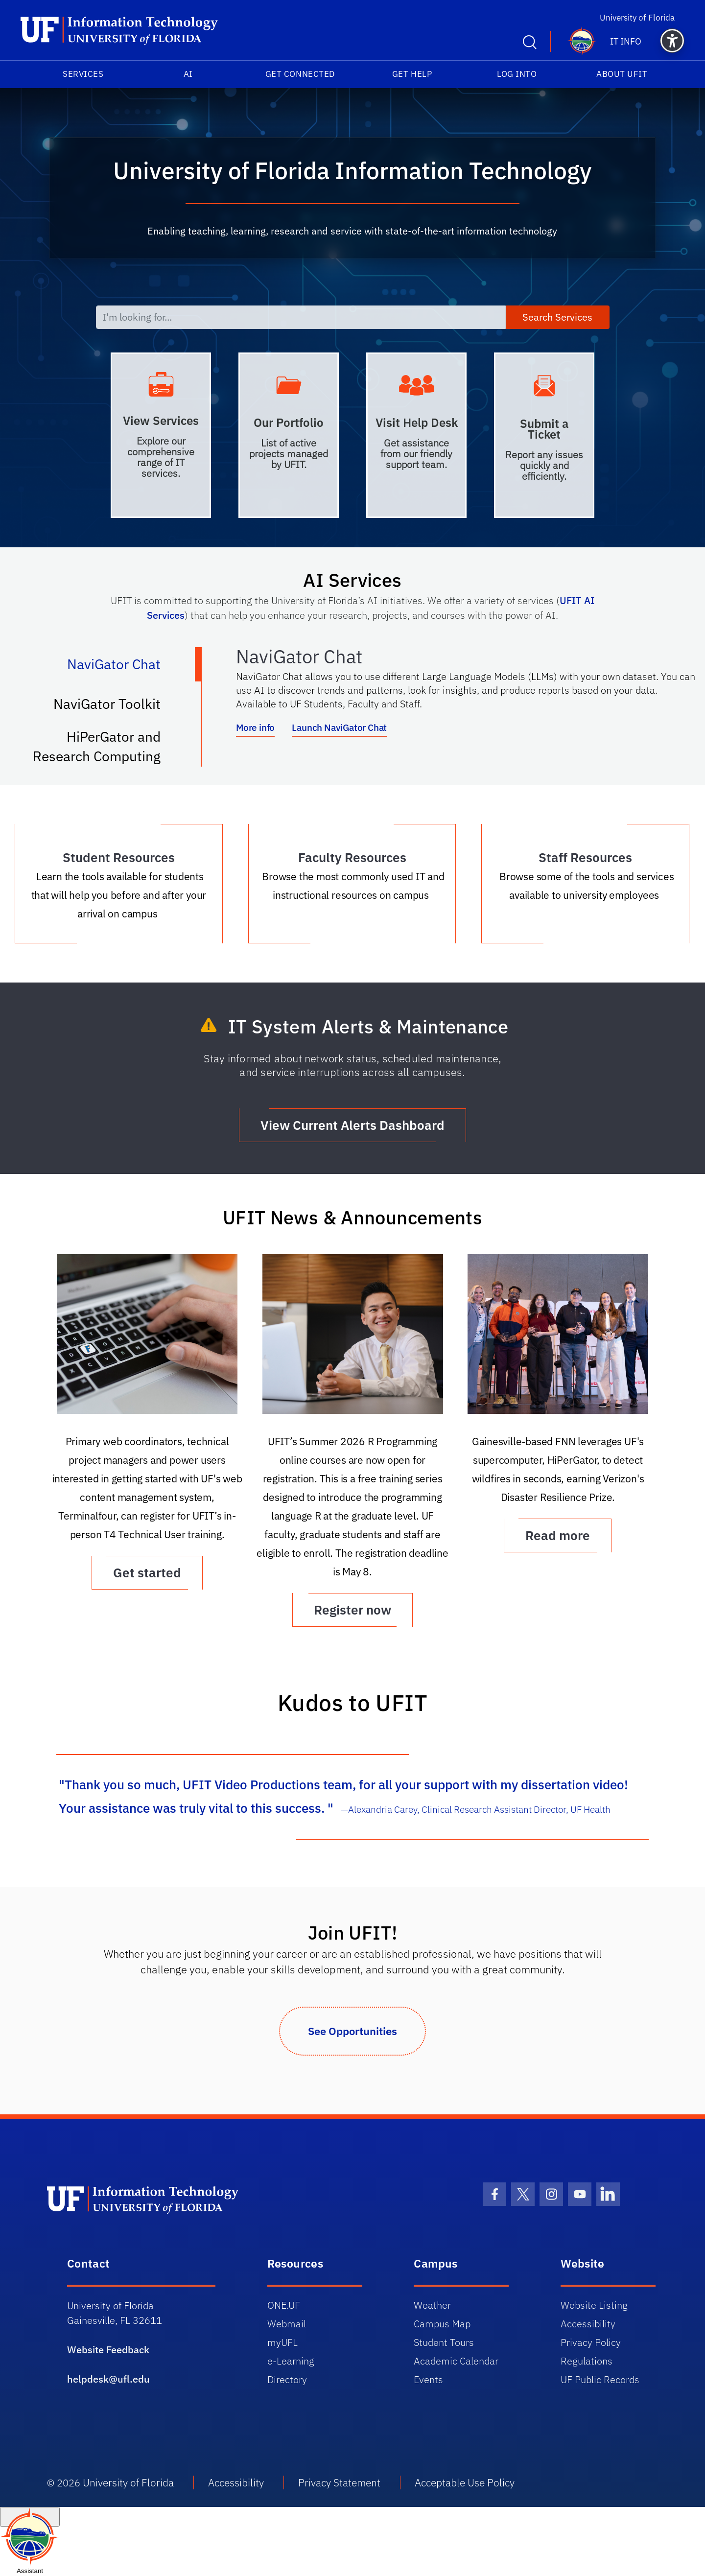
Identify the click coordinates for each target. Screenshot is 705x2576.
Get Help (412, 74)
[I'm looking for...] (301, 317)
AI (188, 74)
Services (83, 74)
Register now (352, 1609)
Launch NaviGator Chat (339, 727)
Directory (287, 2379)
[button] (672, 40)
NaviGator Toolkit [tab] (117, 708)
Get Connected (300, 74)
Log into (517, 74)
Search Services (557, 317)
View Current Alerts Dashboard (352, 1125)
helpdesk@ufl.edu (108, 2379)
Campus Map (442, 2323)
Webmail (286, 2323)
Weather (432, 2305)
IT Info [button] (625, 41)
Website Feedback (108, 2349)
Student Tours (444, 2342)
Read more (557, 1535)
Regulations (586, 2360)
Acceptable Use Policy (465, 2482)
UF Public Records (600, 2379)
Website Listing (594, 2305)
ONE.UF (283, 2305)
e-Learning (290, 2360)
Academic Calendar (456, 2360)
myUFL (282, 2342)
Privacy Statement (339, 2482)
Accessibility (588, 2323)
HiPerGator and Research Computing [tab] (107, 746)
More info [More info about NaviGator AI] (255, 727)
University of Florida (642, 17)
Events (428, 2379)
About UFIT (621, 74)
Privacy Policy (591, 2342)
